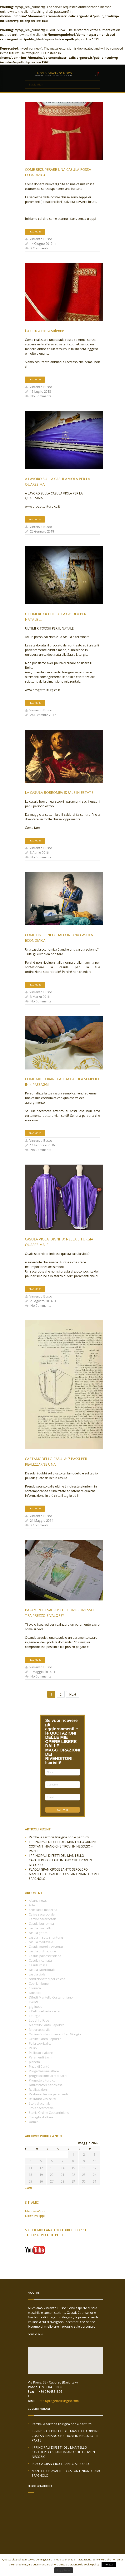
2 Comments (39, 248)
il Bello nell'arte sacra (44, 2011)
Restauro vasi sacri (42, 2099)
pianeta (34, 2062)
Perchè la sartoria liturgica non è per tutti (59, 1837)
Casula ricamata (40, 1960)
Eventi (33, 2002)
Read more (35, 231)
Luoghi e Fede (39, 2020)
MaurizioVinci (35, 2211)
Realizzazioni (38, 2089)
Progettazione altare (44, 2071)
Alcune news (38, 1900)
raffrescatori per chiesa (45, 2085)
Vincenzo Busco (40, 239)
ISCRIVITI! (62, 1809)
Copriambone (39, 1983)
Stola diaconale (40, 2103)
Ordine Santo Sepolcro (45, 2039)
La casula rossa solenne (44, 330)
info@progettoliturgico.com (59, 2401)
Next (72, 1694)
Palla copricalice (40, 2043)
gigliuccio (35, 2006)
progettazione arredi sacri (48, 2076)
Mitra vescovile (39, 2030)
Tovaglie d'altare (41, 2117)
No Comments (40, 396)
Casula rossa (38, 1965)
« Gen (28, 2188)
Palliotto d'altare (41, 2053)
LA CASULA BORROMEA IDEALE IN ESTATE (59, 792)
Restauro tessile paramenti (48, 2094)
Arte (32, 1905)
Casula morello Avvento (46, 1947)
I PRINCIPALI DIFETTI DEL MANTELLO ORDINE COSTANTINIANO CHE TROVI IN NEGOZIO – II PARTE (63, 1846)
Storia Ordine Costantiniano (49, 2113)
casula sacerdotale (42, 1970)
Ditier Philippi (35, 2216)
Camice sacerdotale (43, 1919)
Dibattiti (35, 1993)
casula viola (37, 1974)
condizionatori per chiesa (47, 1979)
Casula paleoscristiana (45, 1956)
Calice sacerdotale (42, 1914)
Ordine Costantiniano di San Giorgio (55, 2034)
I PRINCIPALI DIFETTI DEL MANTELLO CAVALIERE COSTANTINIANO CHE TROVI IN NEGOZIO (60, 1860)
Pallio (33, 2048)
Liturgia (34, 2016)
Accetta (109, 2564)
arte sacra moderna (43, 1910)
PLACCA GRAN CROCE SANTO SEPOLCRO (58, 1869)
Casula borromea (41, 1923)
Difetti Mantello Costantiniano (51, 1997)
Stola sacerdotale (41, 2108)
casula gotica (38, 1933)
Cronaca (35, 1988)
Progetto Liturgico (42, 2080)
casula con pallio (40, 1928)
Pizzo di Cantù (39, 2066)
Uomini (34, 2122)
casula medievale (41, 1942)
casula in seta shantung (46, 1937)
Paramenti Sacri (40, 2057)
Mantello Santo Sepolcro (46, 2025)
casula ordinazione (42, 1951)
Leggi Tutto (63, 2570)
